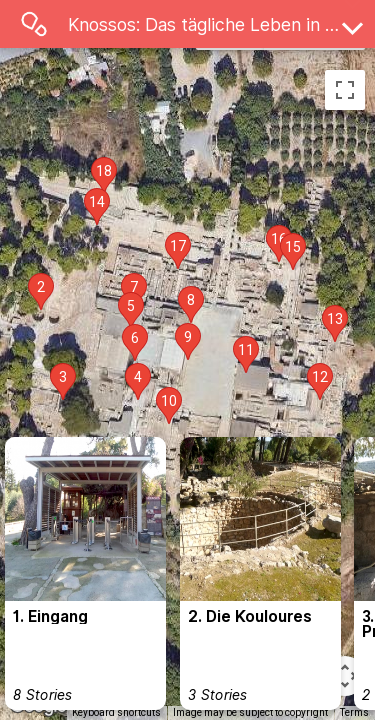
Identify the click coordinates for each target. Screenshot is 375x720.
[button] (41, 291)
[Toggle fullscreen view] (345, 90)
